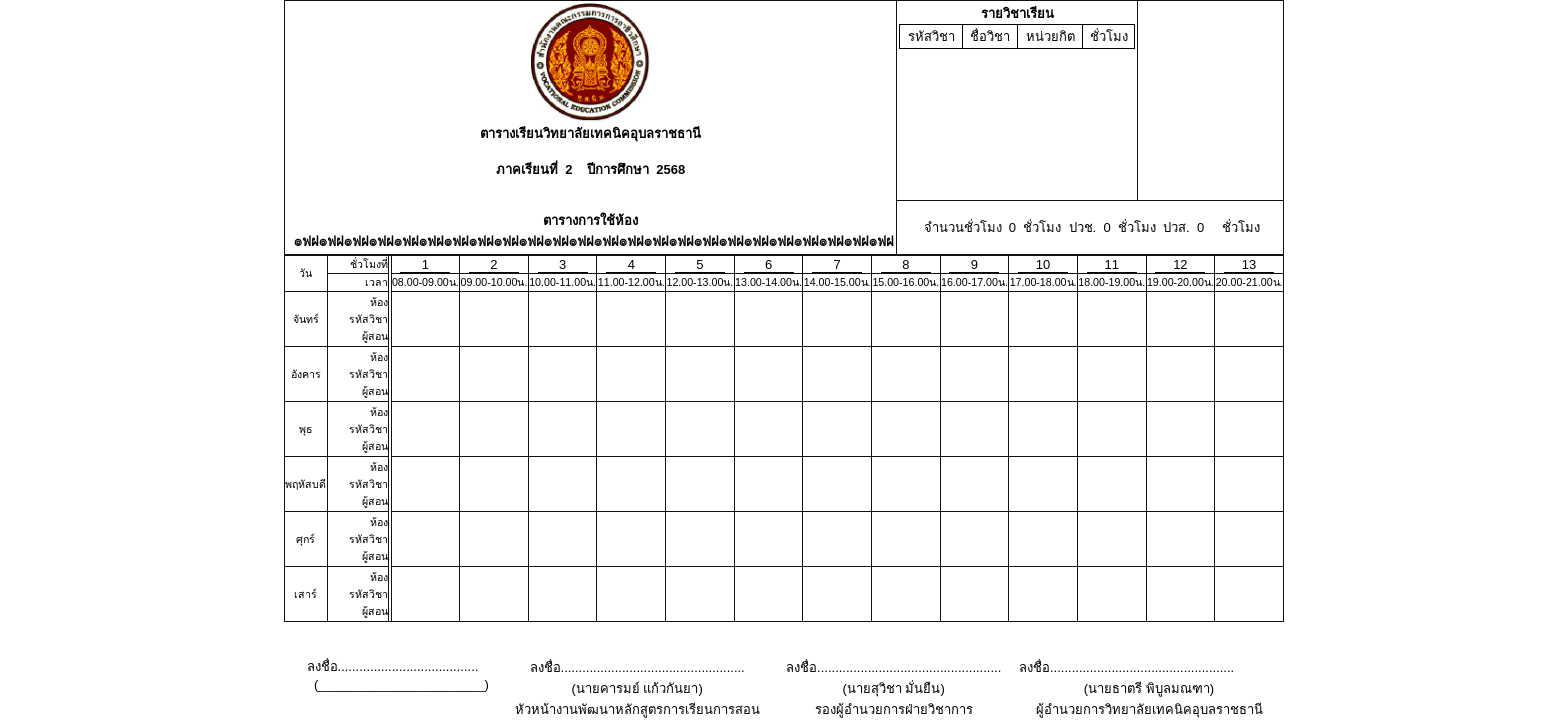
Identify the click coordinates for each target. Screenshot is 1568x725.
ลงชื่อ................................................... (637, 667)
